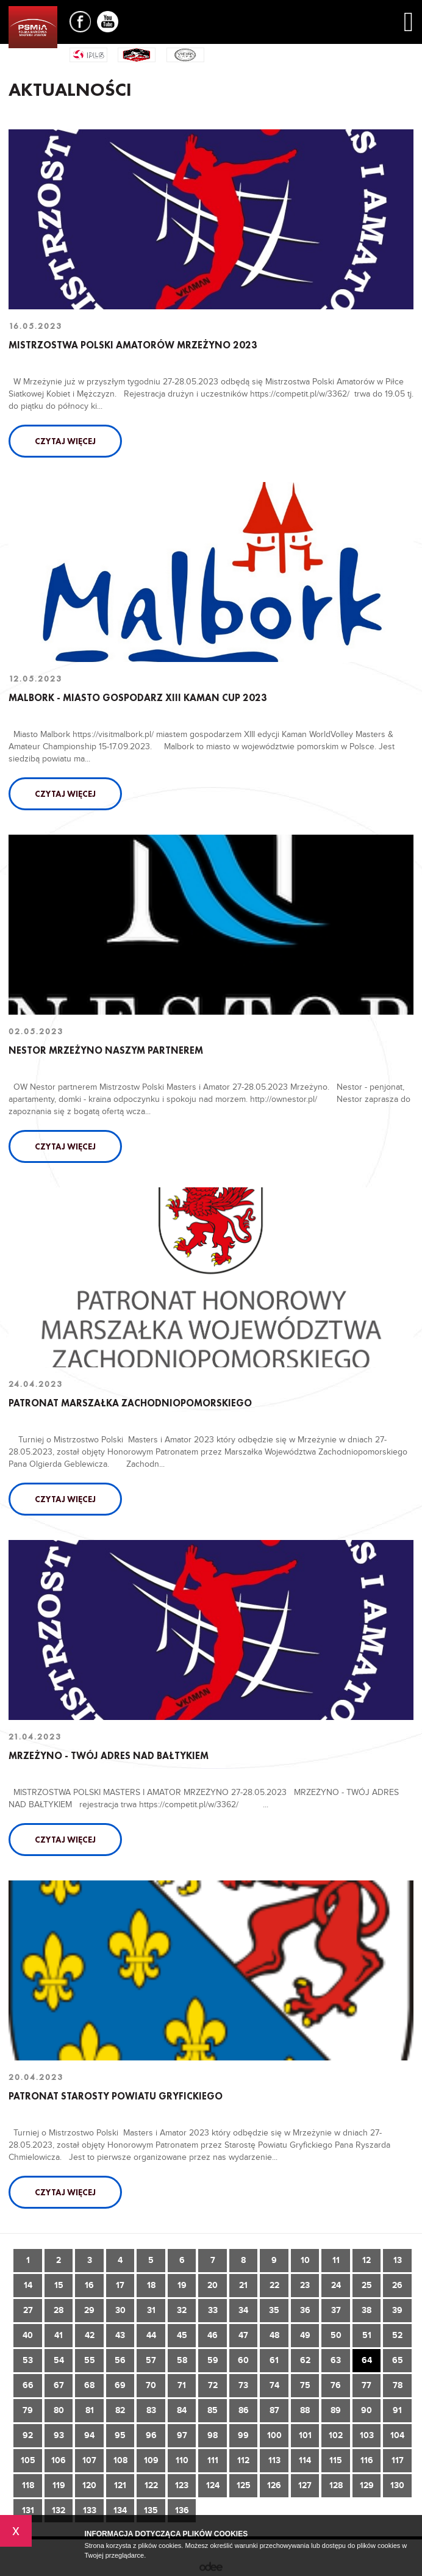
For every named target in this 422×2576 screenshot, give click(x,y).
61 (274, 2360)
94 (89, 2435)
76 (336, 2385)
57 (151, 2360)
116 (366, 2460)
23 (305, 2285)
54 (59, 2360)
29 (89, 2310)
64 (367, 2360)
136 (182, 2510)
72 (213, 2385)
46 (212, 2335)
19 (182, 2285)
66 (28, 2385)
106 (58, 2460)
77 (366, 2385)
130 (397, 2485)
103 (367, 2435)
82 (120, 2410)
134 (120, 2510)
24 (336, 2285)
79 (28, 2410)
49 (305, 2335)
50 (336, 2335)
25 (367, 2285)
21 (243, 2285)
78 (397, 2385)
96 (151, 2435)
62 (305, 2360)
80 (59, 2410)
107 (89, 2460)
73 (243, 2385)
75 (305, 2385)
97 (182, 2435)
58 (182, 2360)
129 (367, 2485)
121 (120, 2485)
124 (213, 2485)
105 (28, 2460)
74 (274, 2385)
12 (366, 2260)
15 (58, 2285)
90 (366, 2410)
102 (336, 2435)
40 (28, 2335)
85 (212, 2410)
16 (89, 2285)
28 (58, 2310)
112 (243, 2460)
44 (151, 2335)
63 (336, 2360)
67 (59, 2385)
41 (58, 2335)
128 (336, 2485)
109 (151, 2460)
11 (336, 2260)
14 (28, 2285)
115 (335, 2460)
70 (151, 2385)
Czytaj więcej (65, 441)
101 (305, 2435)
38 (366, 2310)
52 (397, 2335)
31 (151, 2310)
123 (181, 2485)
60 (243, 2360)
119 (58, 2485)
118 (28, 2485)
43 (120, 2335)
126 (274, 2485)
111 (212, 2460)
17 (120, 2285)
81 (89, 2410)
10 (305, 2260)
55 (89, 2360)
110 (182, 2460)
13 (397, 2260)
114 (305, 2460)
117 (398, 2460)
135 (151, 2510)
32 (182, 2310)
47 (243, 2335)
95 (120, 2435)
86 (243, 2410)
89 (336, 2410)
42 (90, 2335)
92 (28, 2435)
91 (397, 2410)
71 (181, 2385)
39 (397, 2310)
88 (305, 2410)
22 (274, 2285)
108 (120, 2460)
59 (212, 2360)
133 (89, 2510)
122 (151, 2485)
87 (274, 2410)
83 (151, 2410)
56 (120, 2360)
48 (274, 2335)
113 (274, 2460)
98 (212, 2435)
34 (243, 2310)
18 (151, 2285)
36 (305, 2310)
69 (120, 2385)
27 (28, 2310)
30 (120, 2310)
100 (274, 2435)
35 (274, 2310)
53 (28, 2360)
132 (58, 2510)
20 (212, 2285)
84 (182, 2410)
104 (397, 2435)
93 (59, 2435)
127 (305, 2485)
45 (182, 2335)
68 (89, 2385)
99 (243, 2435)
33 (213, 2310)
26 (397, 2285)
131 (28, 2510)
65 (397, 2360)
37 (336, 2310)
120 (89, 2485)
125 (244, 2485)
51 (366, 2335)
